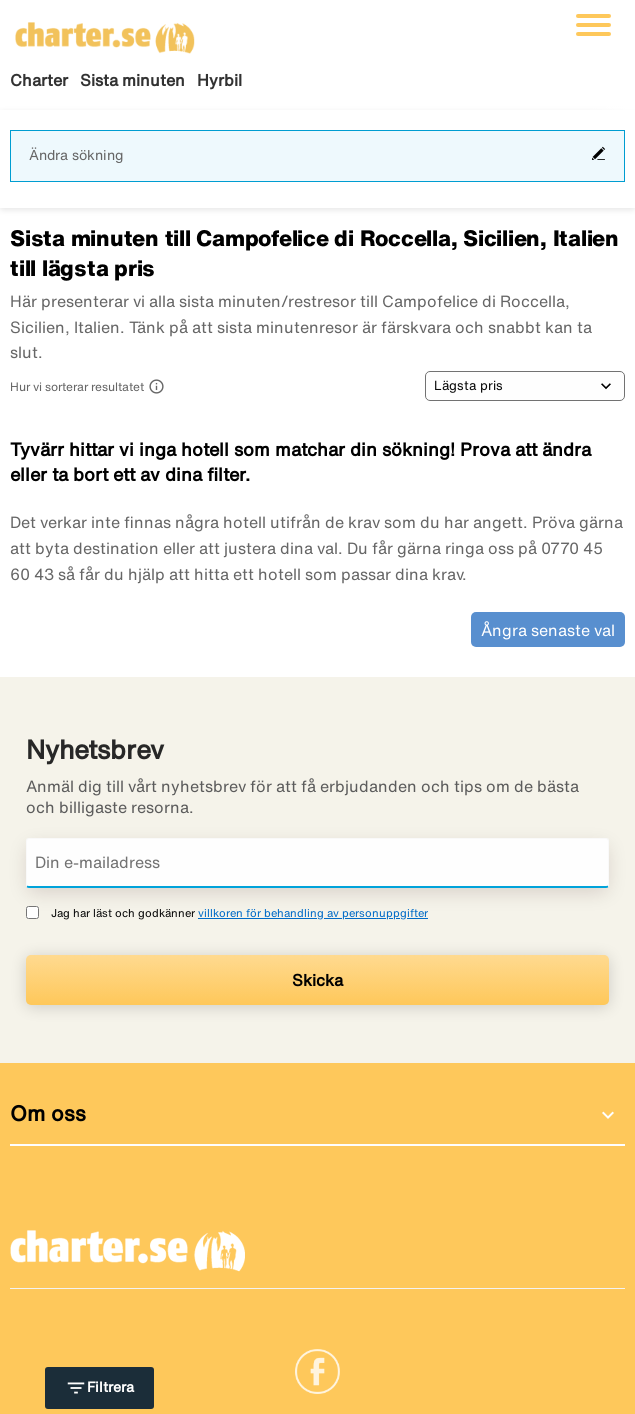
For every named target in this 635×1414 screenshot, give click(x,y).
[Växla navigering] (593, 25)
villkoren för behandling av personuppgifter (313, 912)
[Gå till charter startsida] (105, 31)
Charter (39, 80)
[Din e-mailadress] (317, 863)
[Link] (317, 1369)
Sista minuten (132, 80)
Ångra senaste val (548, 630)
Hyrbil (219, 80)
